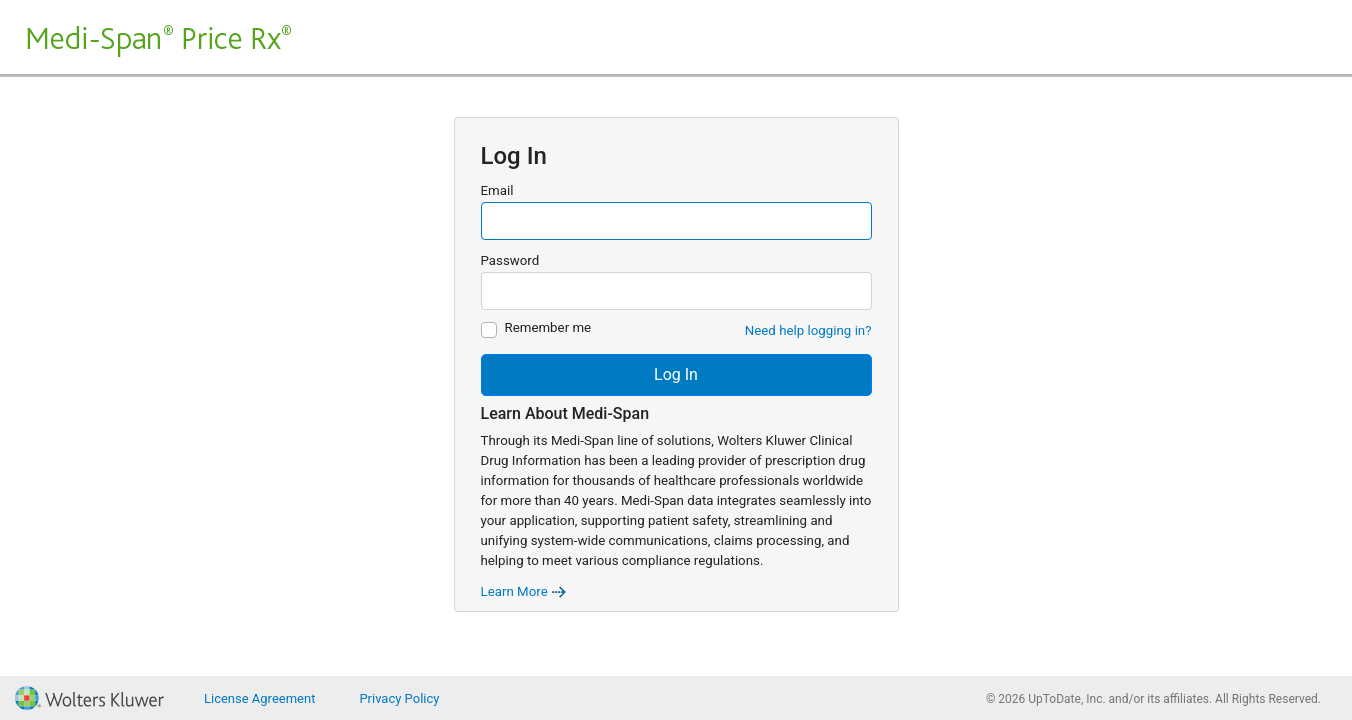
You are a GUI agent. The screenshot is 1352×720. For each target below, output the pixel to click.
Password (510, 260)
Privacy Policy (399, 698)
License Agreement (259, 698)
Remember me (548, 327)
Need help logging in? (808, 330)
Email (497, 190)
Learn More (524, 591)
